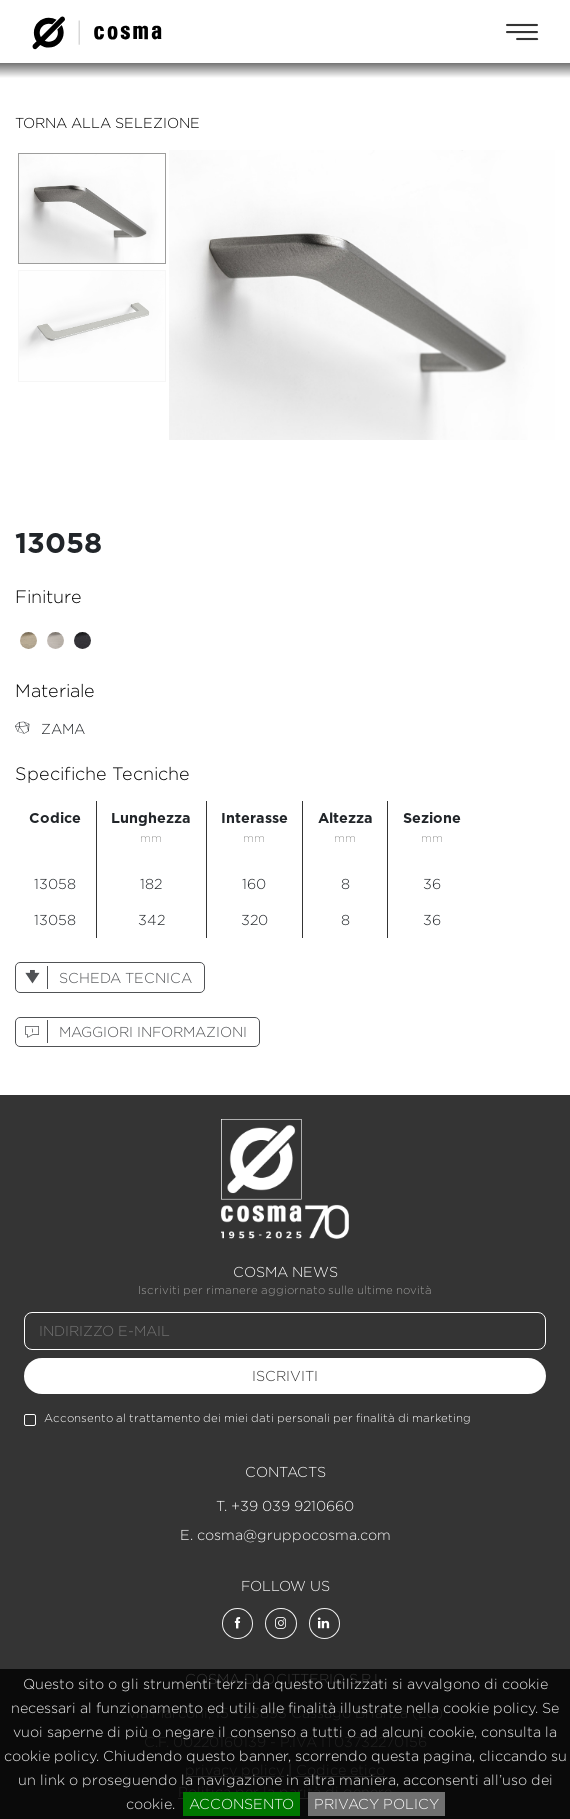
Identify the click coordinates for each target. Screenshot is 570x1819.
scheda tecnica (104, 977)
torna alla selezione (107, 122)
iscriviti (285, 1375)
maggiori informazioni (131, 1031)
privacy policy (376, 1803)
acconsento (241, 1803)
